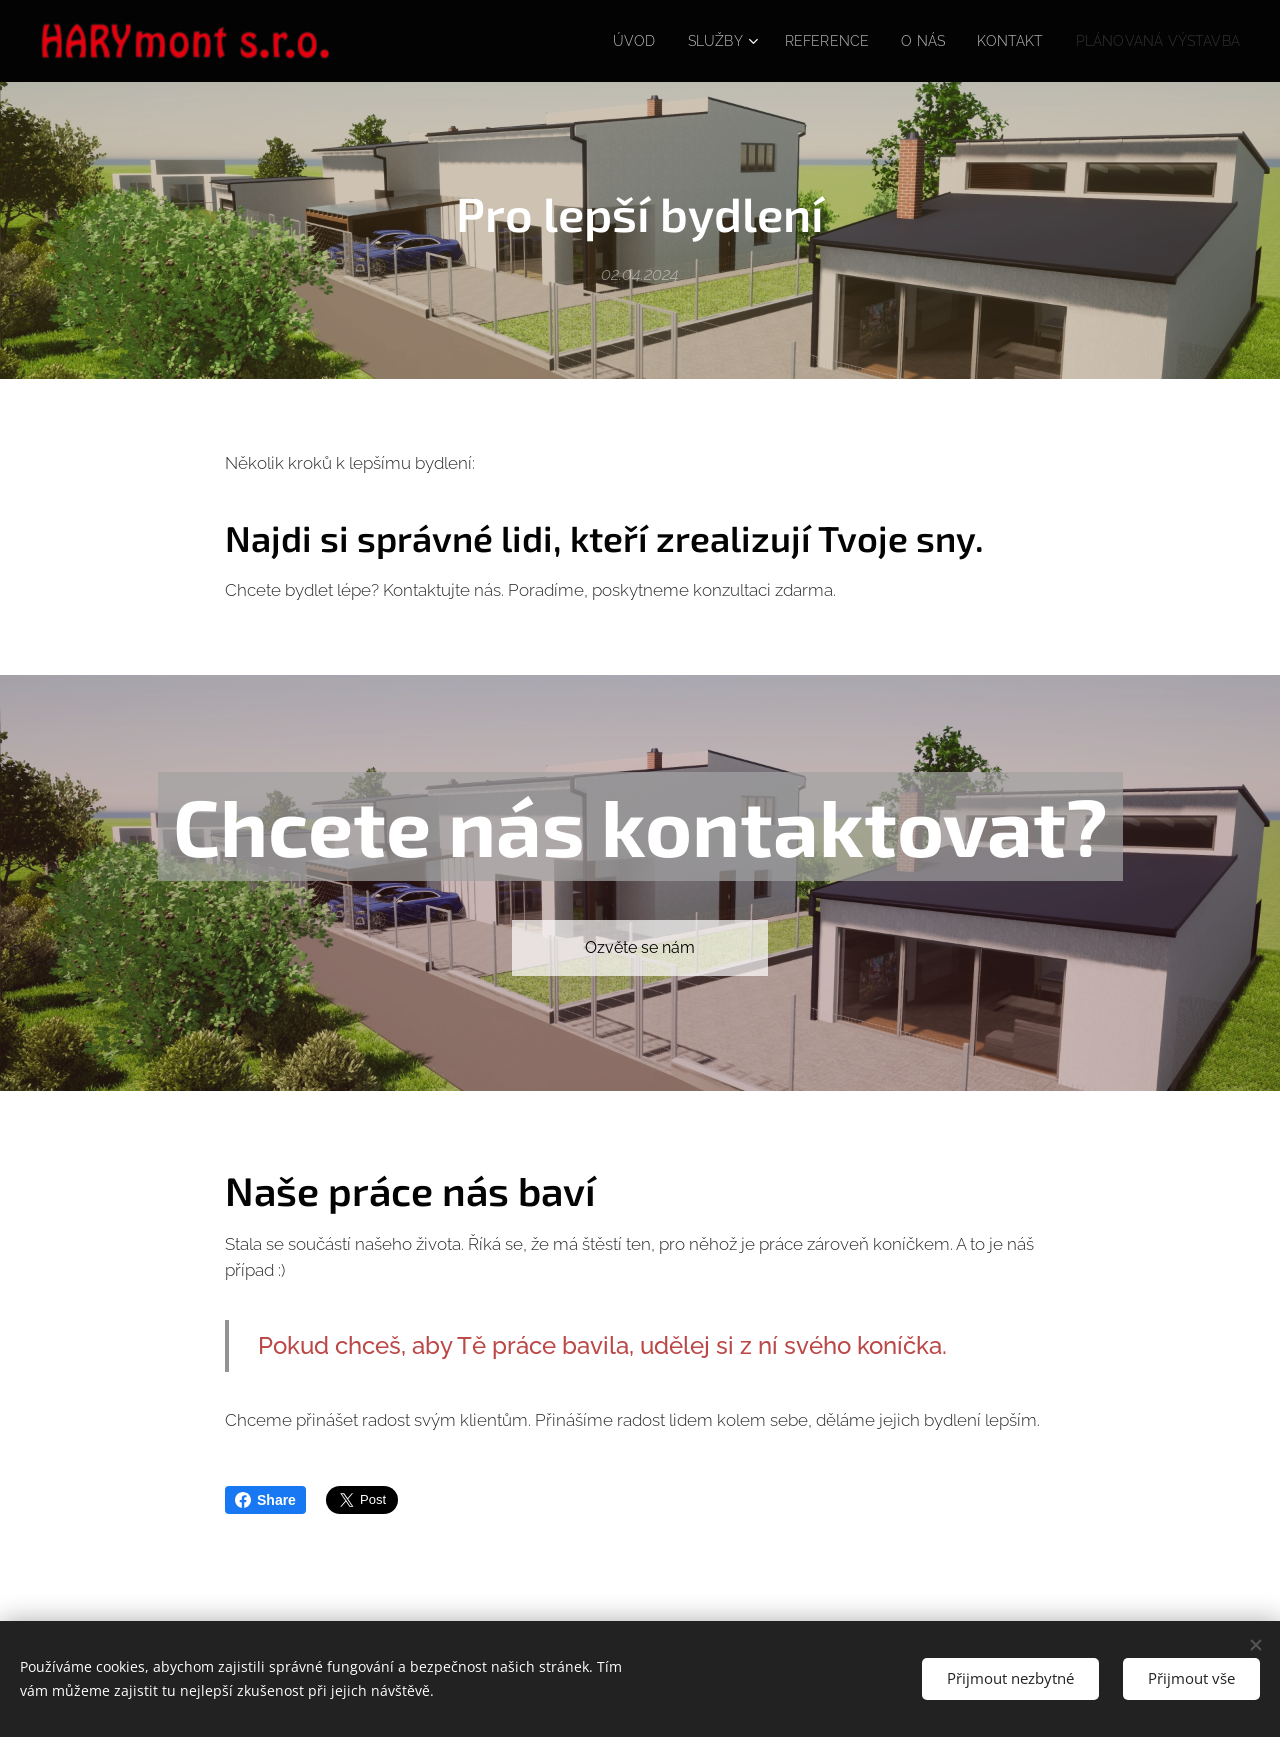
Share (265, 1500)
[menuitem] (606, 41)
